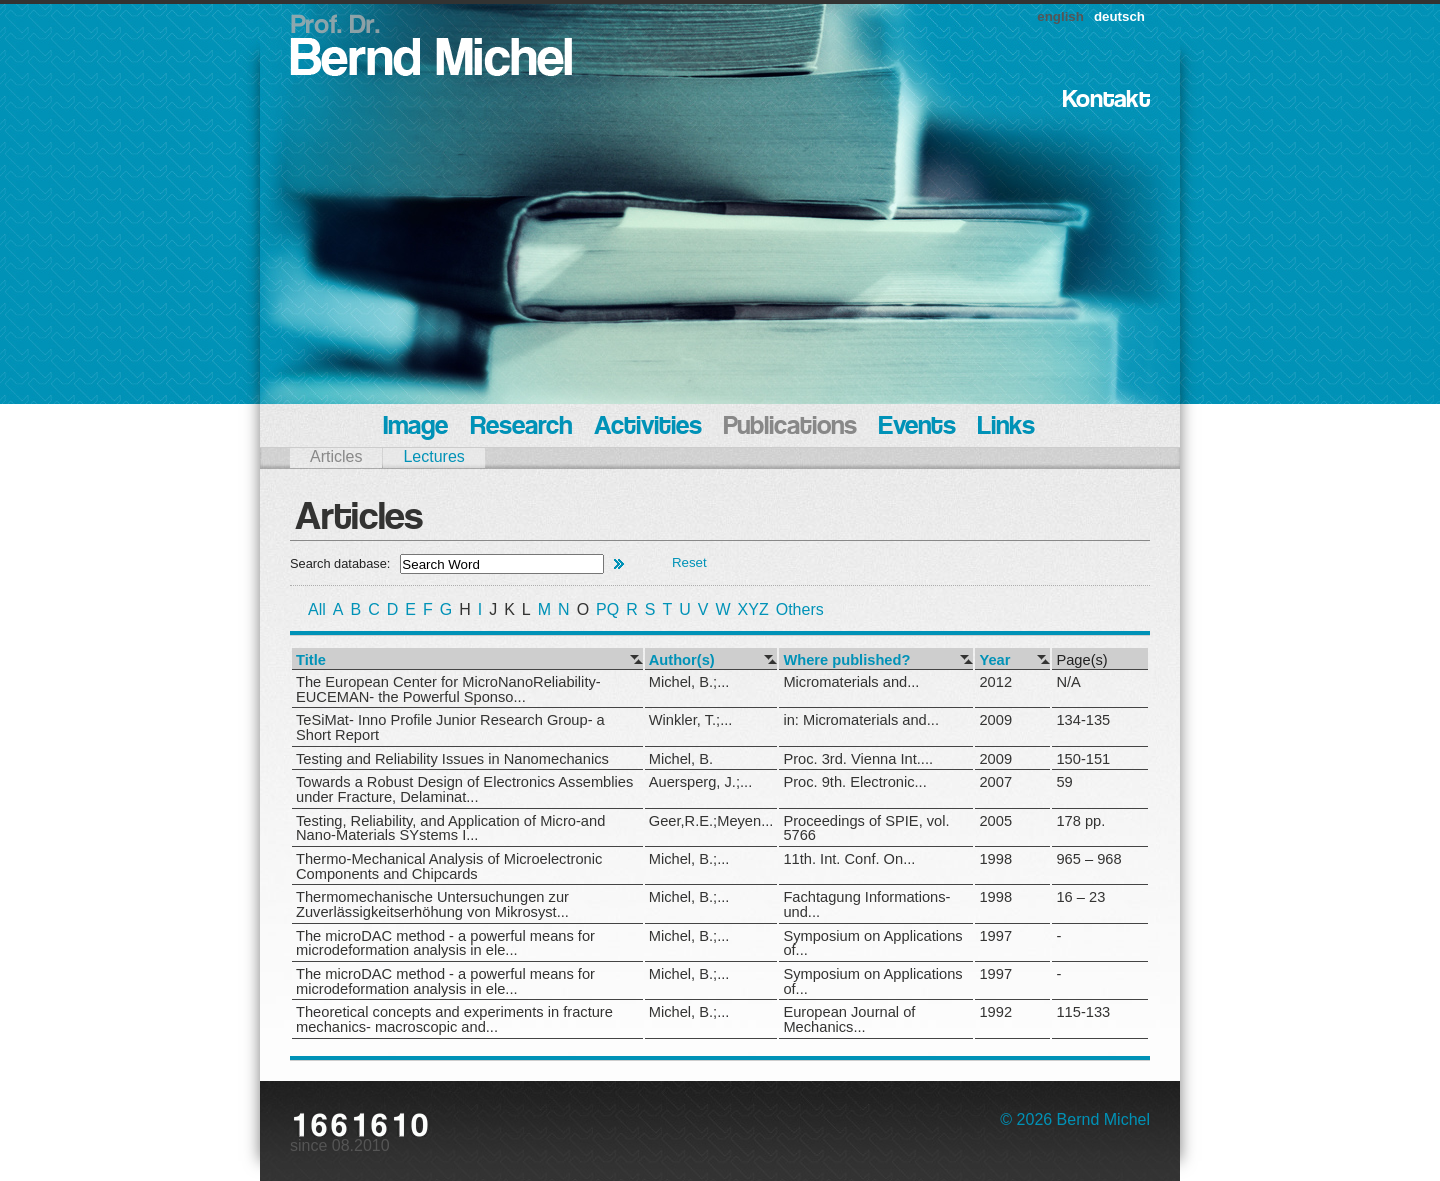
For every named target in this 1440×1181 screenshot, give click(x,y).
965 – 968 (1088, 859)
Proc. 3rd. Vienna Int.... (858, 759)
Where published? (846, 660)
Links (1006, 427)
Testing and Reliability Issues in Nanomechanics (452, 759)
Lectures (433, 456)
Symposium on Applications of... (872, 943)
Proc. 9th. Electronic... (854, 782)
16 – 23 (1080, 897)
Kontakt (1106, 100)
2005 (995, 821)
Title (311, 660)
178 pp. (1080, 821)
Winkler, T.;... (691, 720)
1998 (995, 859)
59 (1064, 782)
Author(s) (682, 660)
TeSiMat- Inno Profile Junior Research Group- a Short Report (450, 727)
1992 (995, 1012)
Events (917, 427)
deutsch (1119, 16)
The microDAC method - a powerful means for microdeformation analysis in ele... (445, 943)
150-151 (1083, 759)
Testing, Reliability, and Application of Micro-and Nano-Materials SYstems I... (450, 828)
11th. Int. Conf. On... (849, 859)
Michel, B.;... (689, 682)
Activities (648, 427)
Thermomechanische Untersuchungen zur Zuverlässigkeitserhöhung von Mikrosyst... (432, 904)
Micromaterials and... (851, 682)
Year (994, 660)
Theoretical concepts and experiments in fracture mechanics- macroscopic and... (454, 1019)
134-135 (1083, 720)
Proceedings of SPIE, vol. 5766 (866, 828)
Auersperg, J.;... (700, 782)
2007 (995, 782)
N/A (1068, 682)
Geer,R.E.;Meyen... (711, 821)
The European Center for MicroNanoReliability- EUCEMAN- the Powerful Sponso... (448, 689)
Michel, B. (681, 759)
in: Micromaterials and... (861, 720)
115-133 (1083, 1012)
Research (521, 427)
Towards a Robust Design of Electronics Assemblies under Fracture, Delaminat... (464, 789)
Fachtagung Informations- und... (866, 904)
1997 (995, 936)
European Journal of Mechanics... (849, 1019)
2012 (995, 682)
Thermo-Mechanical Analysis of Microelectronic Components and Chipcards (449, 866)
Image (415, 427)
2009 (995, 720)
